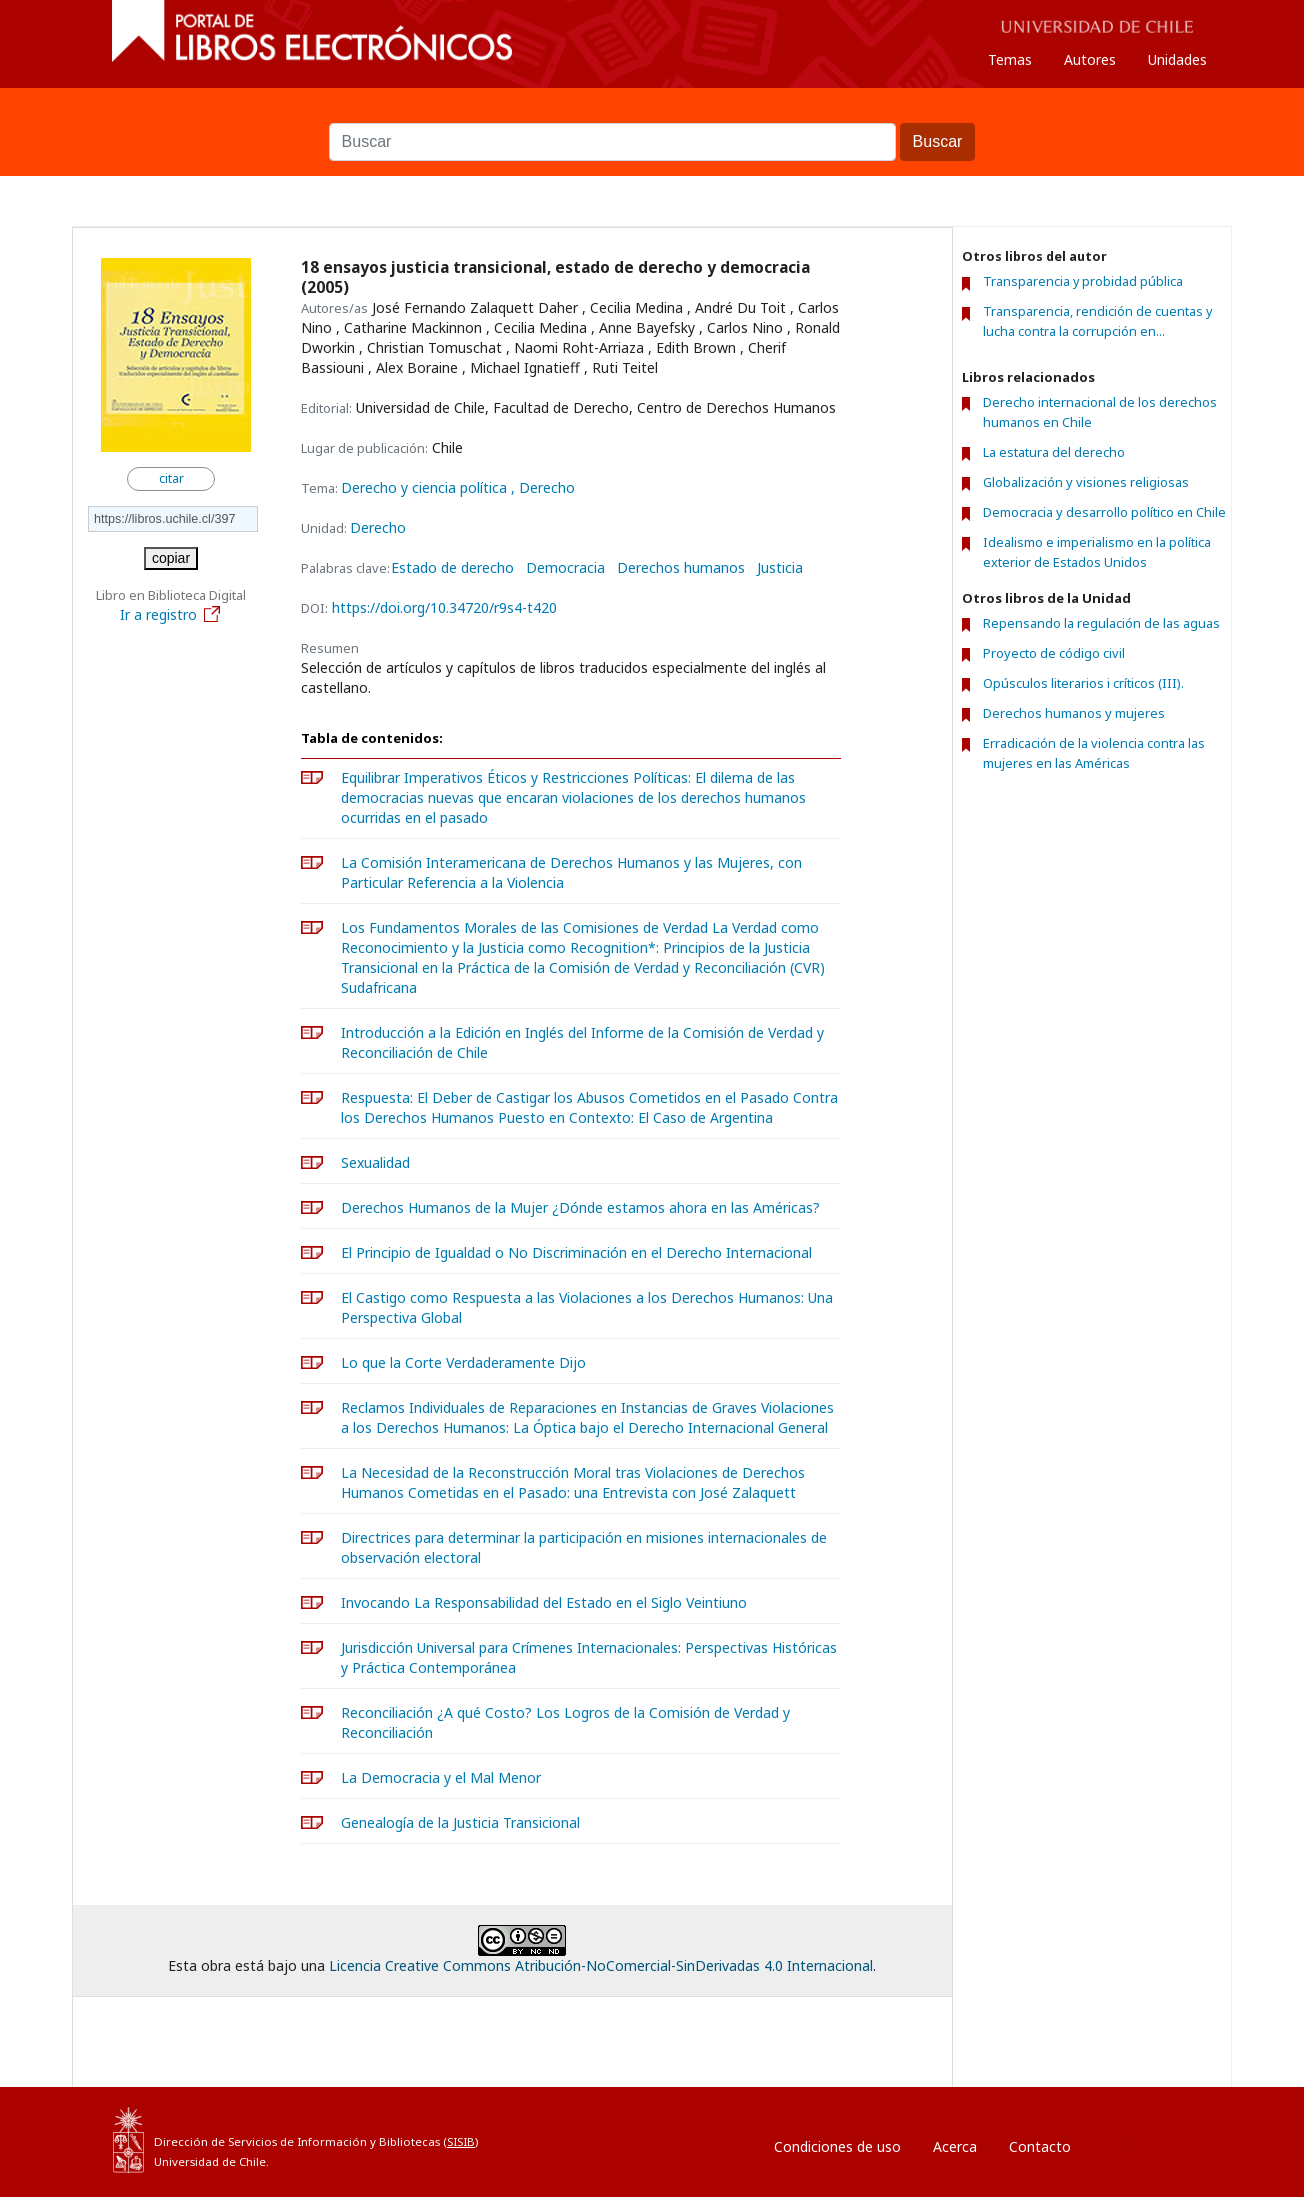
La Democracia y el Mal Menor (441, 1777)
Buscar (652, 113)
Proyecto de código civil (1054, 653)
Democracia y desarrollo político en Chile (1104, 512)
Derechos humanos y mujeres (1074, 713)
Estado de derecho (452, 568)
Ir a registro (171, 614)
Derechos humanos (681, 568)
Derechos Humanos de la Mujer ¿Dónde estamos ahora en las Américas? (580, 1207)
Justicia (780, 568)
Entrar (1131, 2141)
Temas (1010, 59)
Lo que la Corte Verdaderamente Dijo (463, 1362)
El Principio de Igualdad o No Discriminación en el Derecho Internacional (576, 1252)
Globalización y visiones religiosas (1086, 482)
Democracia (565, 568)
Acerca (955, 2146)
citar (171, 478)
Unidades (1177, 59)
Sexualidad (375, 1162)
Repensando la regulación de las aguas (1101, 623)
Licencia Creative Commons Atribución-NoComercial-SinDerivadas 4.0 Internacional (601, 1965)
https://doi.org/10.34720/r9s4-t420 (444, 607)
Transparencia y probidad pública (1083, 281)
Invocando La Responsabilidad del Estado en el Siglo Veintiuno (544, 1602)
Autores (1090, 59)
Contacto (1040, 2146)
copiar (171, 558)
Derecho (378, 527)
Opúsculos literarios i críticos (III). (1083, 683)
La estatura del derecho (1054, 452)
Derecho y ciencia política (426, 487)
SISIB (461, 2141)
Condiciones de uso (837, 2146)
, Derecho (543, 487)
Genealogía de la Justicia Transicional (460, 1822)
